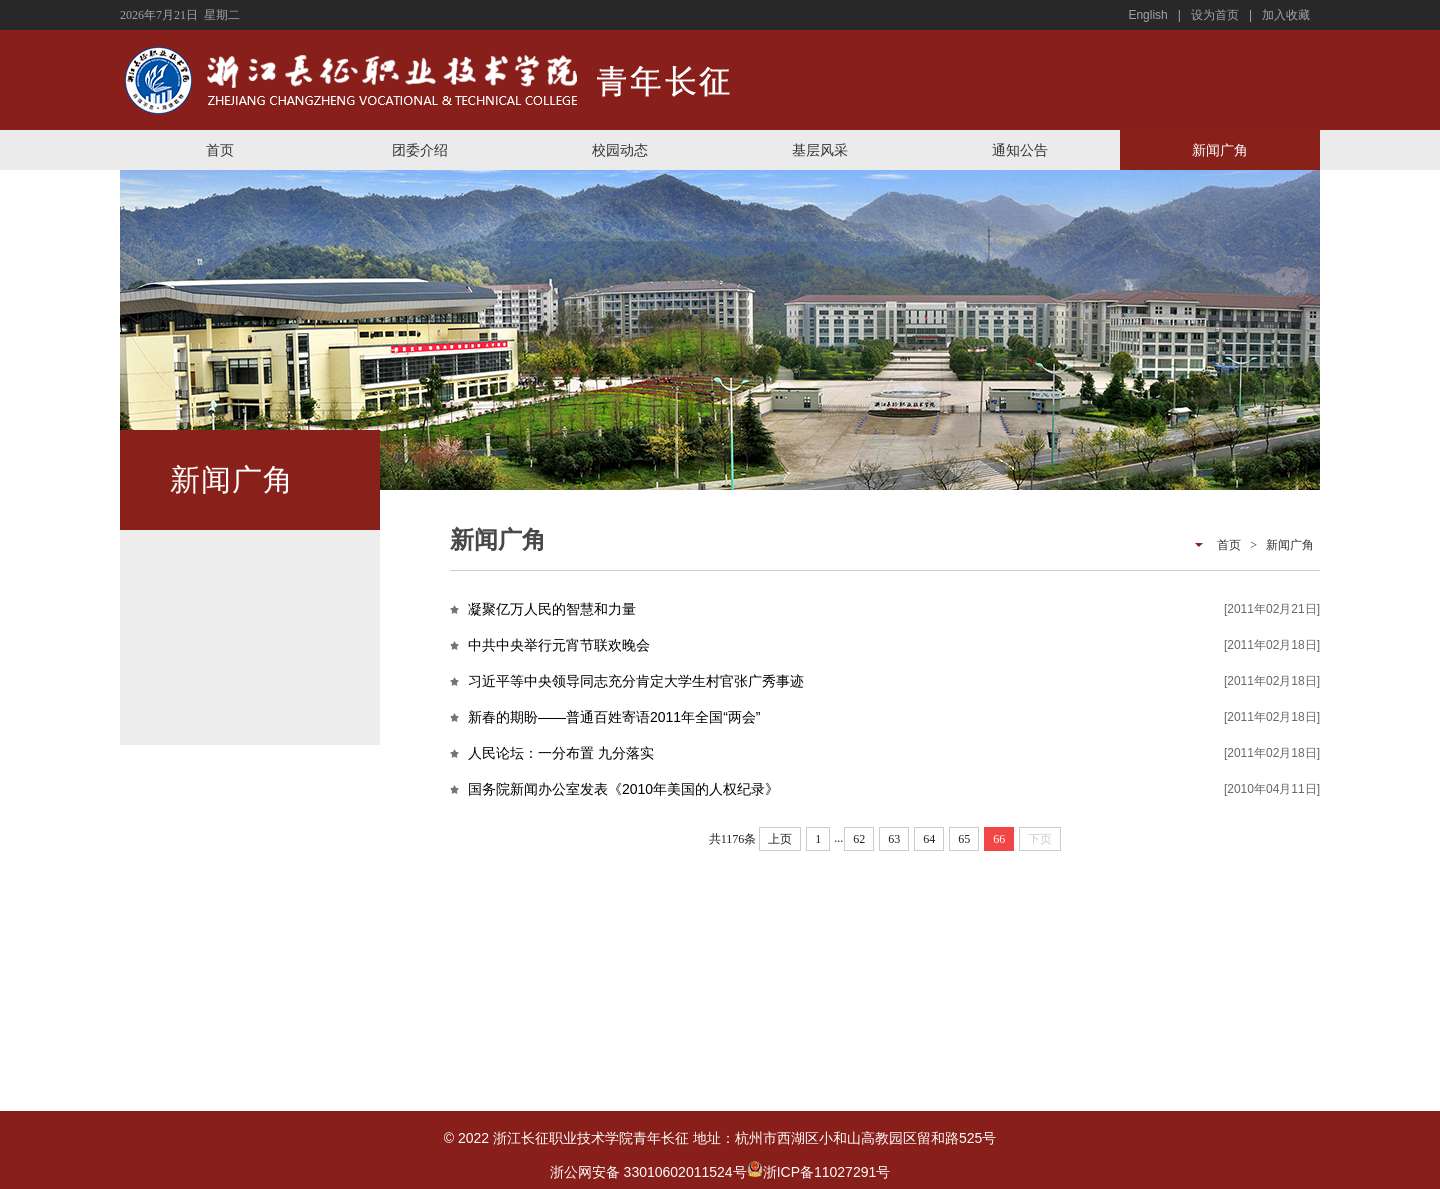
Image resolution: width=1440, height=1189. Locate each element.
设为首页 (1215, 15)
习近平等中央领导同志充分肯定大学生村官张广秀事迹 (636, 681)
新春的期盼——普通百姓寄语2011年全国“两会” (614, 717)
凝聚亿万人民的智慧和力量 (552, 609)
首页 (220, 150)
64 (929, 839)
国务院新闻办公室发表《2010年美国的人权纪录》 (623, 789)
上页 (780, 839)
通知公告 (1020, 150)
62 (859, 839)
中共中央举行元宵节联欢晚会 (559, 645)
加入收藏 (1286, 15)
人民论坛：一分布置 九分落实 (561, 753)
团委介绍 (420, 150)
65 (964, 839)
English (1147, 15)
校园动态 (620, 150)
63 (894, 839)
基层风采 (820, 150)
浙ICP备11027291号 (827, 1172)
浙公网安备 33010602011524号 (656, 1172)
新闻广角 (1220, 150)
